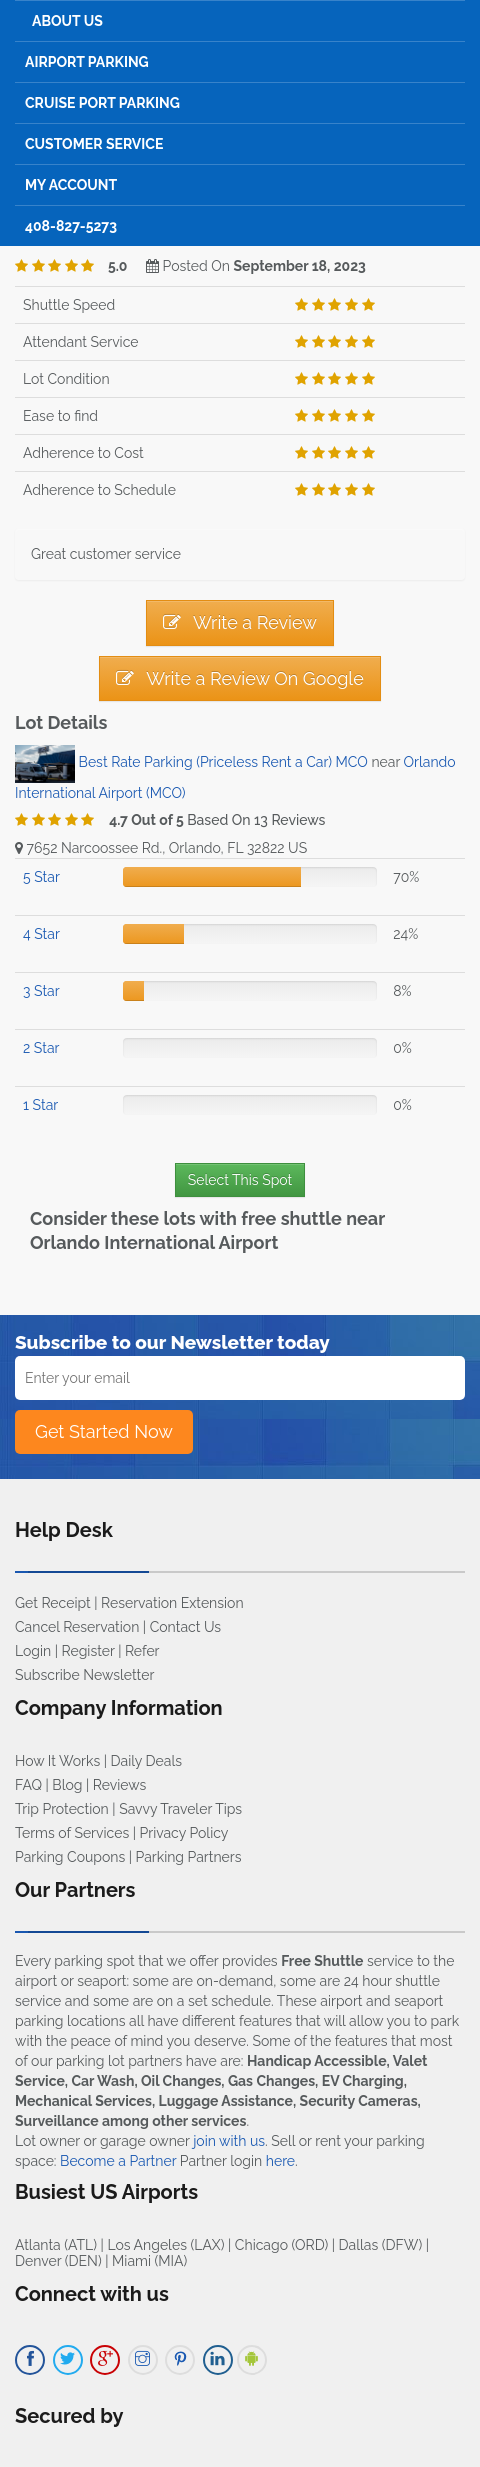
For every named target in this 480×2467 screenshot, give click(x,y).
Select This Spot (240, 1180)
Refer (142, 1651)
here (280, 2161)
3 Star (41, 991)
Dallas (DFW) (381, 2245)
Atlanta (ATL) (56, 2245)
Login (33, 1651)
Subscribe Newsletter (84, 1675)
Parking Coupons (70, 1857)
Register (88, 1651)
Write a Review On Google (239, 678)
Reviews (119, 1785)
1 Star (40, 1105)
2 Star (41, 1048)
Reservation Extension (172, 1603)
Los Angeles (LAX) (165, 2245)
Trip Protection (62, 1809)
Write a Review (240, 622)
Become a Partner (118, 2161)
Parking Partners (189, 1857)
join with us (229, 2141)
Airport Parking (87, 62)
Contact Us (185, 1627)
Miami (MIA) (149, 2261)
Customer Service (94, 144)
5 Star (41, 877)
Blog (67, 1785)
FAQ (28, 1785)
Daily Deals (146, 1761)
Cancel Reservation (77, 1627)
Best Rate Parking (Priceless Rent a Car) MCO (223, 763)
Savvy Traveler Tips (180, 1809)
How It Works (57, 1761)
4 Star (41, 934)
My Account (71, 185)
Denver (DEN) (58, 2261)
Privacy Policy (184, 1833)
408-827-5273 (71, 226)
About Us (67, 21)
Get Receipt (53, 1603)
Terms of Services (72, 1833)
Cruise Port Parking (102, 103)
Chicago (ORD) (281, 2245)
